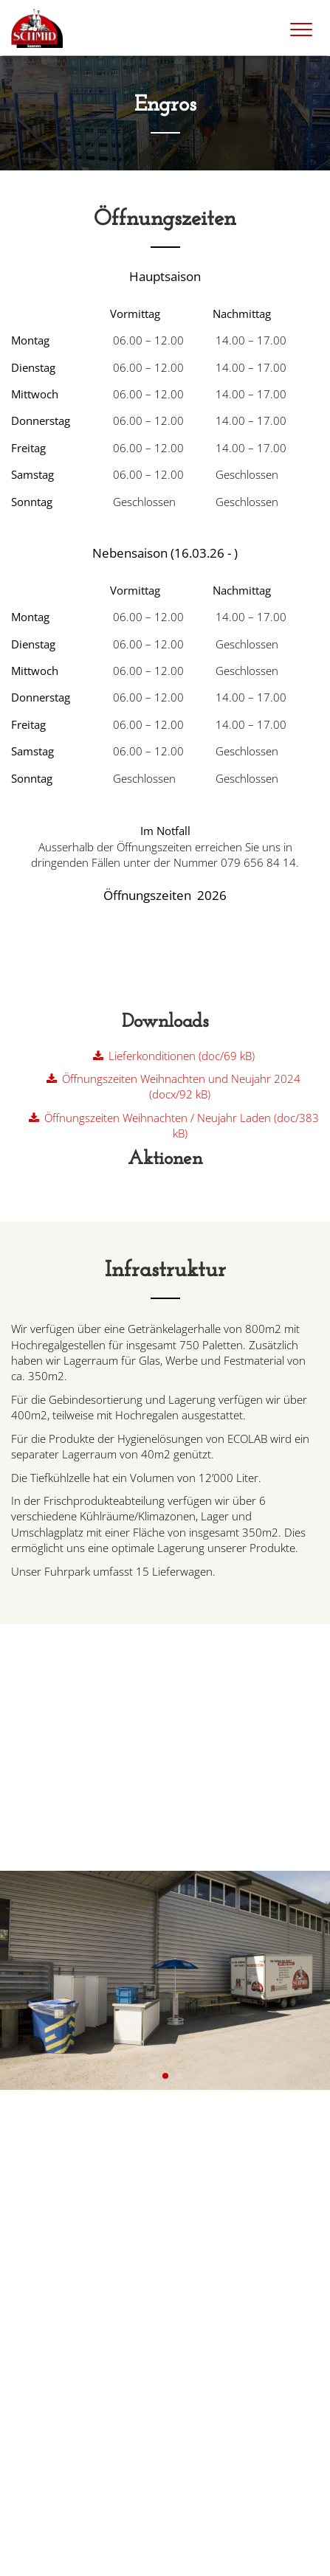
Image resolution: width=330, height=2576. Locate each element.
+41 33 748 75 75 (69, 2240)
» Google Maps (45, 2303)
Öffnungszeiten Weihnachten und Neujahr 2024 (181, 1086)
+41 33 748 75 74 (69, 2421)
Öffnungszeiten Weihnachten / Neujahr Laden (181, 1125)
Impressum (37, 2557)
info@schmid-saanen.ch (82, 2225)
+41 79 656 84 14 (68, 2255)
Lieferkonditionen (182, 1055)
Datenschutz (103, 2557)
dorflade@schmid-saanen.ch (92, 2406)
